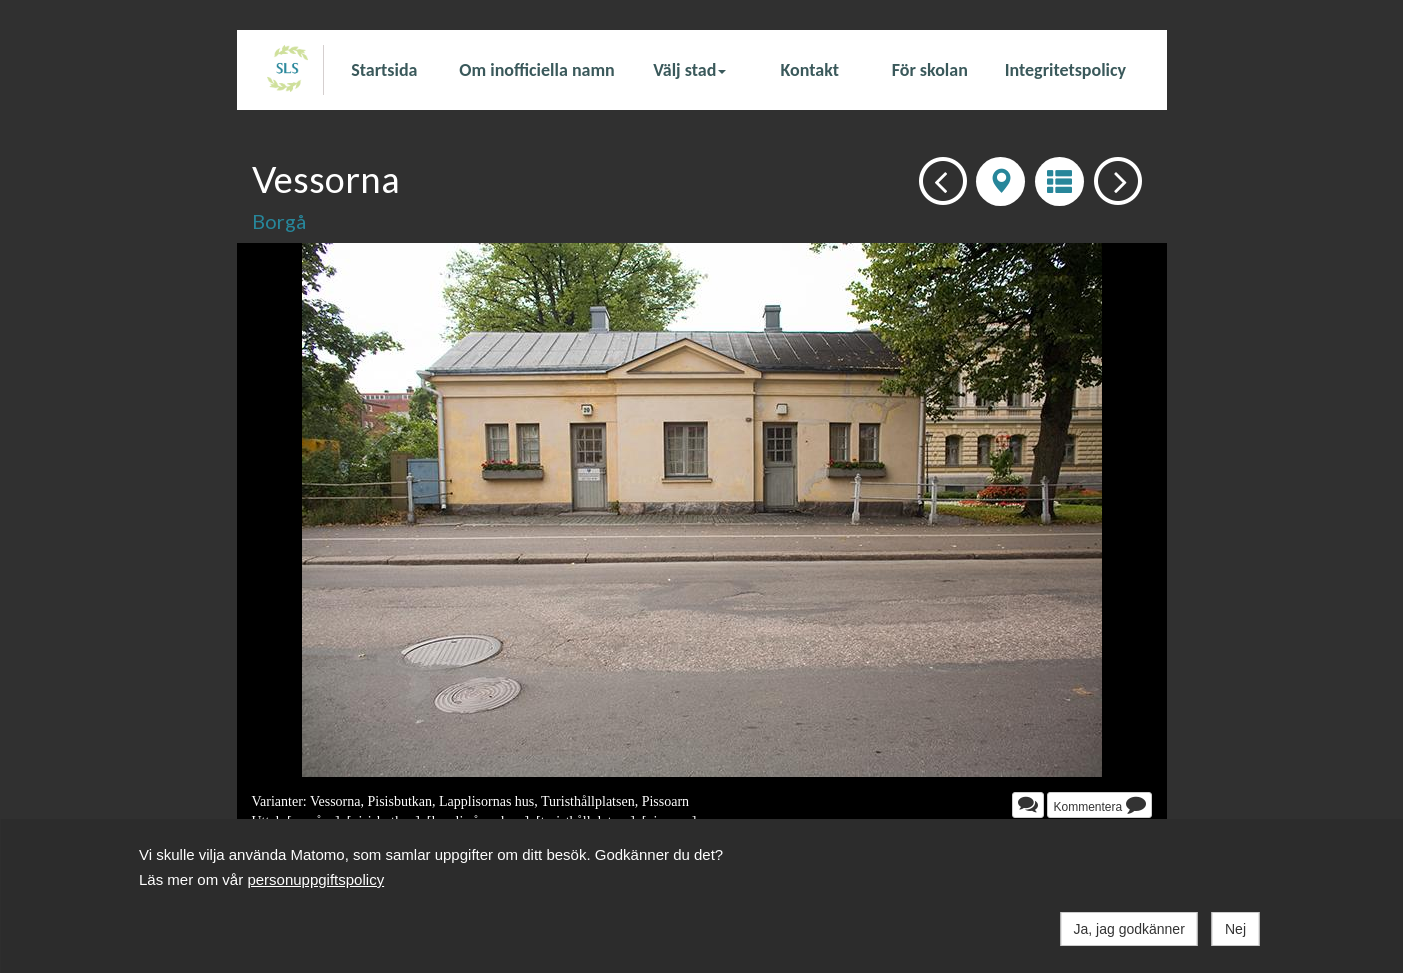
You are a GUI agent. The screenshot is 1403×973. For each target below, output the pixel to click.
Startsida (384, 70)
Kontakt (810, 70)
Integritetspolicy (1065, 70)
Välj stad (689, 70)
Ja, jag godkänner (1129, 929)
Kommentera (1099, 804)
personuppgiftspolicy (315, 879)
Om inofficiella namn (536, 70)
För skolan (930, 70)
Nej (1235, 929)
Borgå (279, 221)
